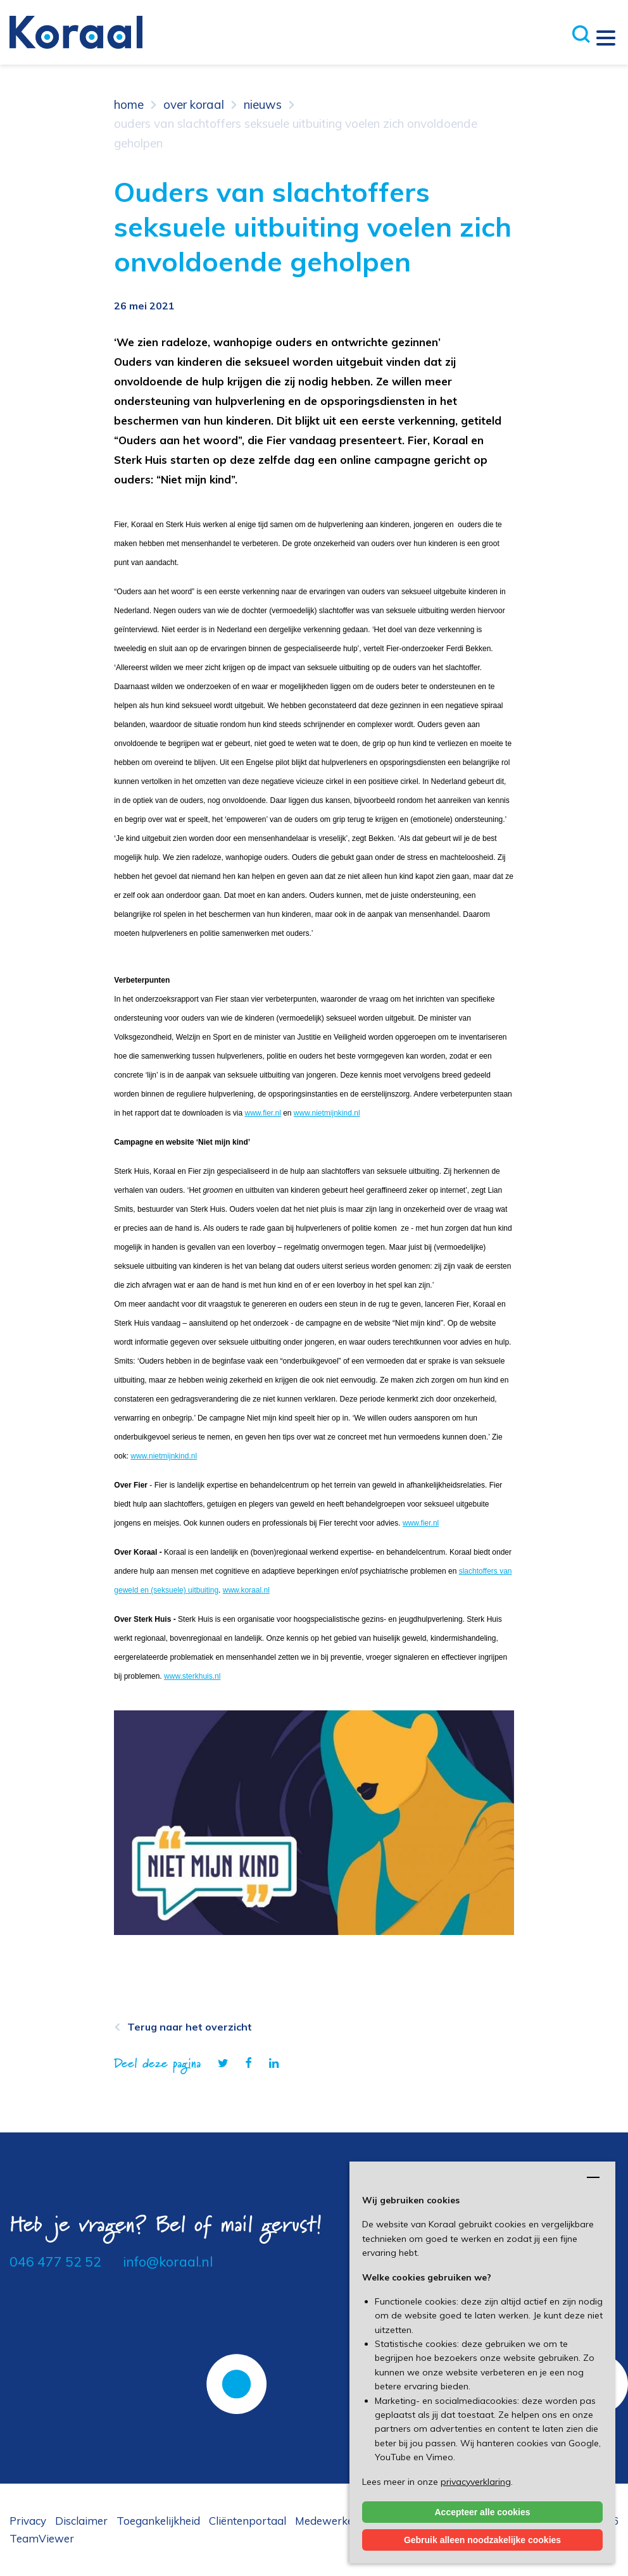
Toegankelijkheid (158, 2520)
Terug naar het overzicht (189, 2026)
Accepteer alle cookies (483, 2512)
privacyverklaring (476, 2481)
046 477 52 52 (55, 2261)
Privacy (27, 2520)
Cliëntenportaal (247, 2520)
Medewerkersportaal (347, 2520)
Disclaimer (81, 2520)
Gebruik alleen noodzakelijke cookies (482, 2540)
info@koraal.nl (168, 2261)
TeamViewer (41, 2538)
